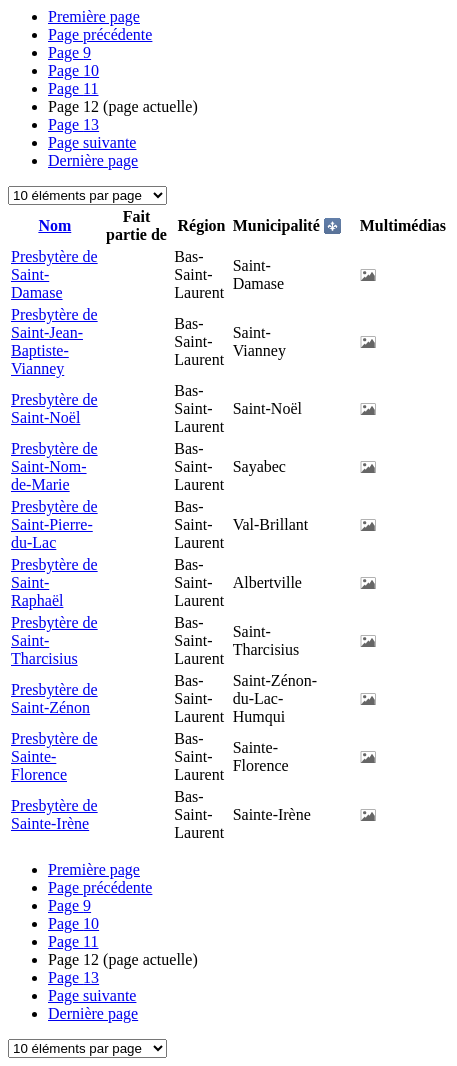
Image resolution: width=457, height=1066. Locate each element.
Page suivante (92, 142)
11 (73, 88)
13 (73, 124)
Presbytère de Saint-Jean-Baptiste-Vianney (54, 341)
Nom (54, 225)
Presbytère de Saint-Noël (54, 408)
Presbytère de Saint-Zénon (54, 698)
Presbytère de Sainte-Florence (54, 756)
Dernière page (93, 160)
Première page (94, 16)
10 (73, 70)
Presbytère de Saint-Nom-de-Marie (54, 466)
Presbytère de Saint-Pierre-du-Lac (54, 524)
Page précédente (100, 34)
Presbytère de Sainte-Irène (54, 814)
